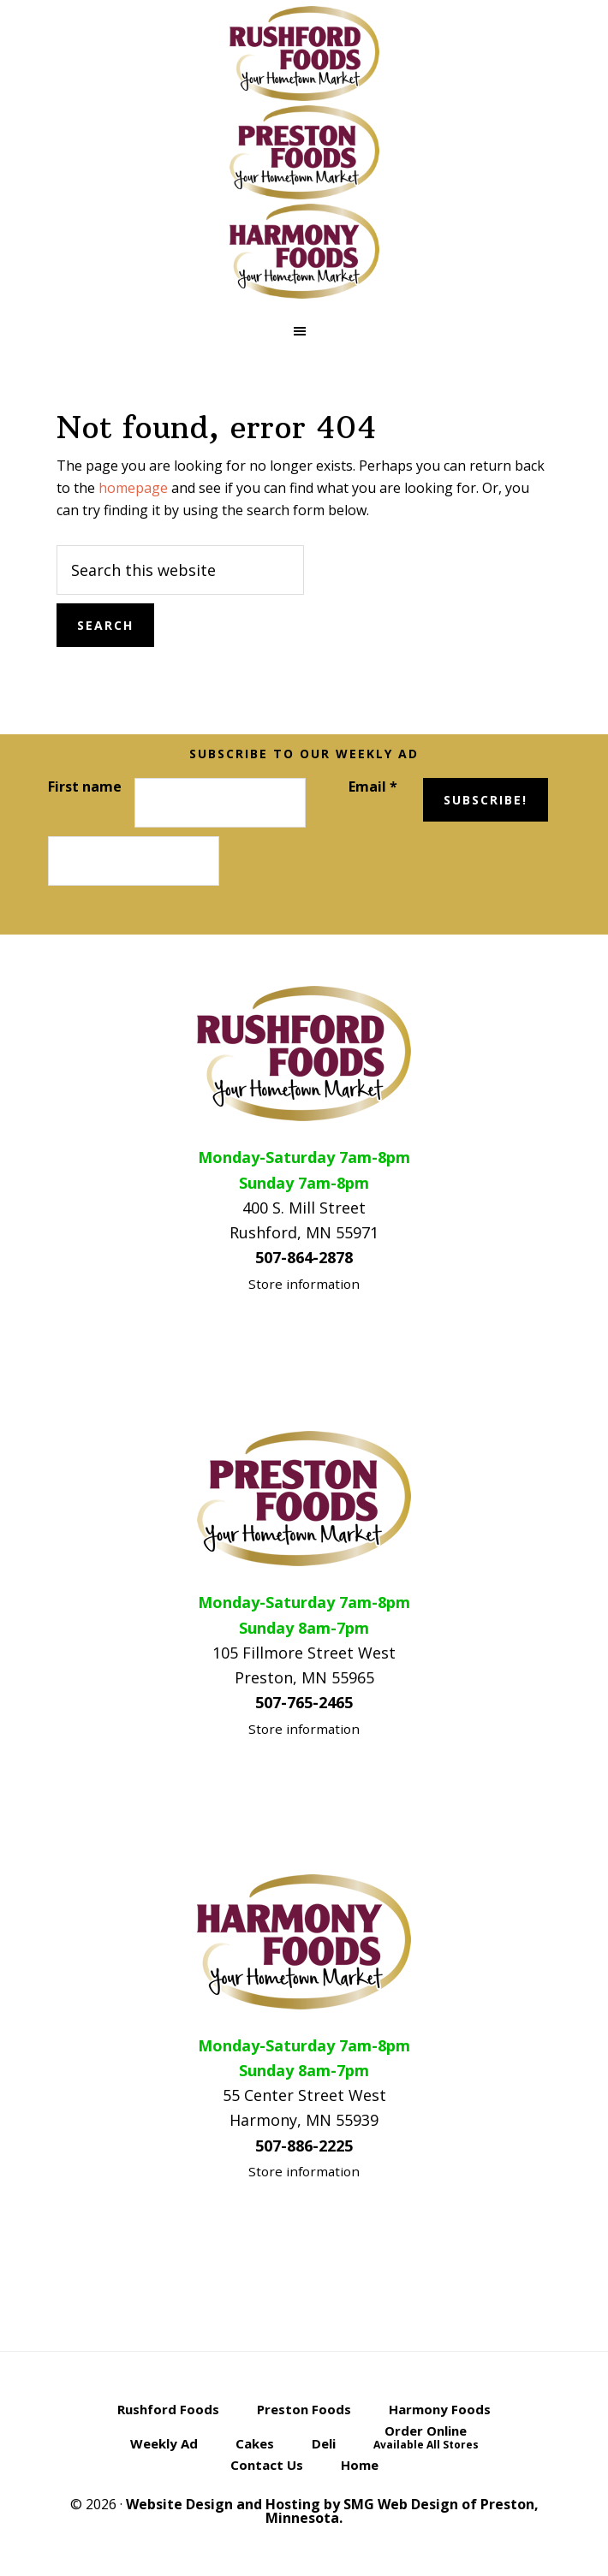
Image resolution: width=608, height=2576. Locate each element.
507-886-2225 (304, 2145)
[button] (304, 331)
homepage (133, 487)
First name (85, 786)
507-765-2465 (304, 1702)
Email (373, 786)
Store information (304, 1283)
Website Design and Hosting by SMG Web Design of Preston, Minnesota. (332, 2511)
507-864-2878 (304, 1257)
